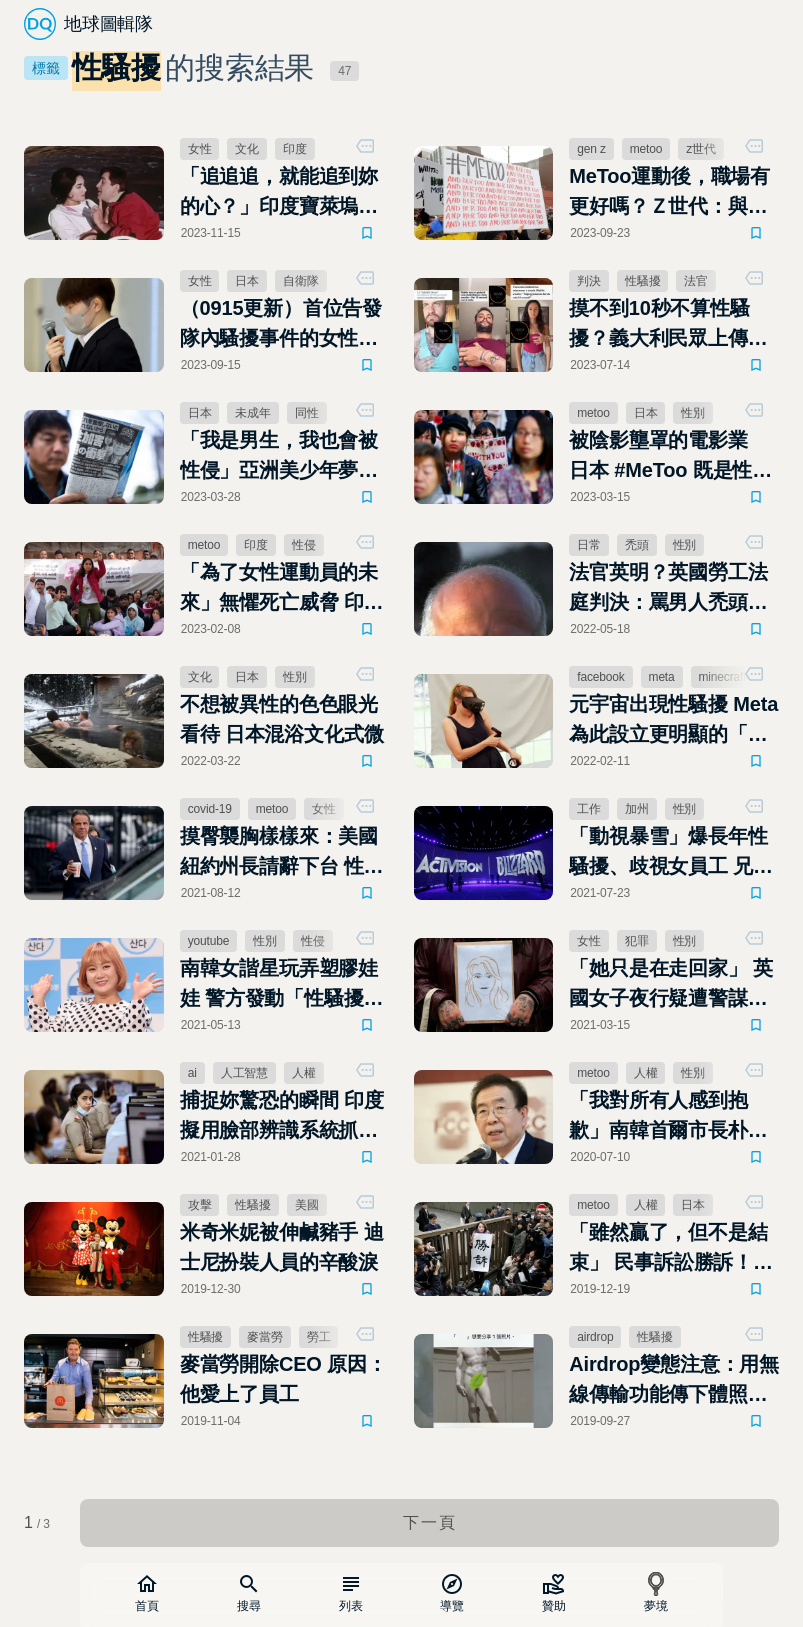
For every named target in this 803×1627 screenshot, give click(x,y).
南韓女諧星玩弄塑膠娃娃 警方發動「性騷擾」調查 (282, 985)
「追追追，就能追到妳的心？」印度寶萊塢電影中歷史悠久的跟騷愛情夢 (279, 193)
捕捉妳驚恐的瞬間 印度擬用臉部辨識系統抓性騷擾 (282, 1117)
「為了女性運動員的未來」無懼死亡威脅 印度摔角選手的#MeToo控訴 (282, 589)
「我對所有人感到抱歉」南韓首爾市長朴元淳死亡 (668, 1117)
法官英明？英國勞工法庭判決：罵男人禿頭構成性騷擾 (668, 589)
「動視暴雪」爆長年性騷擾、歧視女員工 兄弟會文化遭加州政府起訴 (671, 853)
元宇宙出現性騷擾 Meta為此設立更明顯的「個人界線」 (673, 721)
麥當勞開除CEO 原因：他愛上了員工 (283, 1379)
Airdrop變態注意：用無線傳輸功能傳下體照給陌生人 (674, 1381)
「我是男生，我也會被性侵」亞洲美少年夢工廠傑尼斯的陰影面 (279, 457)
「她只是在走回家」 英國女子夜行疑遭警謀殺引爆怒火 (671, 985)
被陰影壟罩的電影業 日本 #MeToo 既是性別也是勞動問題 (670, 457)
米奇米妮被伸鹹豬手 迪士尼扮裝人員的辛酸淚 (282, 1247)
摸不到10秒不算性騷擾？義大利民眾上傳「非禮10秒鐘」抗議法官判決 (669, 325)
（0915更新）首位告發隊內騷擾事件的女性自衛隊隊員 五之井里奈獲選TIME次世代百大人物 (283, 325)
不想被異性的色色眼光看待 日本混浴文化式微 (282, 719)
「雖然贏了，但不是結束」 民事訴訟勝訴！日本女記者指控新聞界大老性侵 (671, 1249)
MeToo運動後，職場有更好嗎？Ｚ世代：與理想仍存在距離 (669, 193)
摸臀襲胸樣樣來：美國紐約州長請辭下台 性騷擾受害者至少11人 (282, 853)
